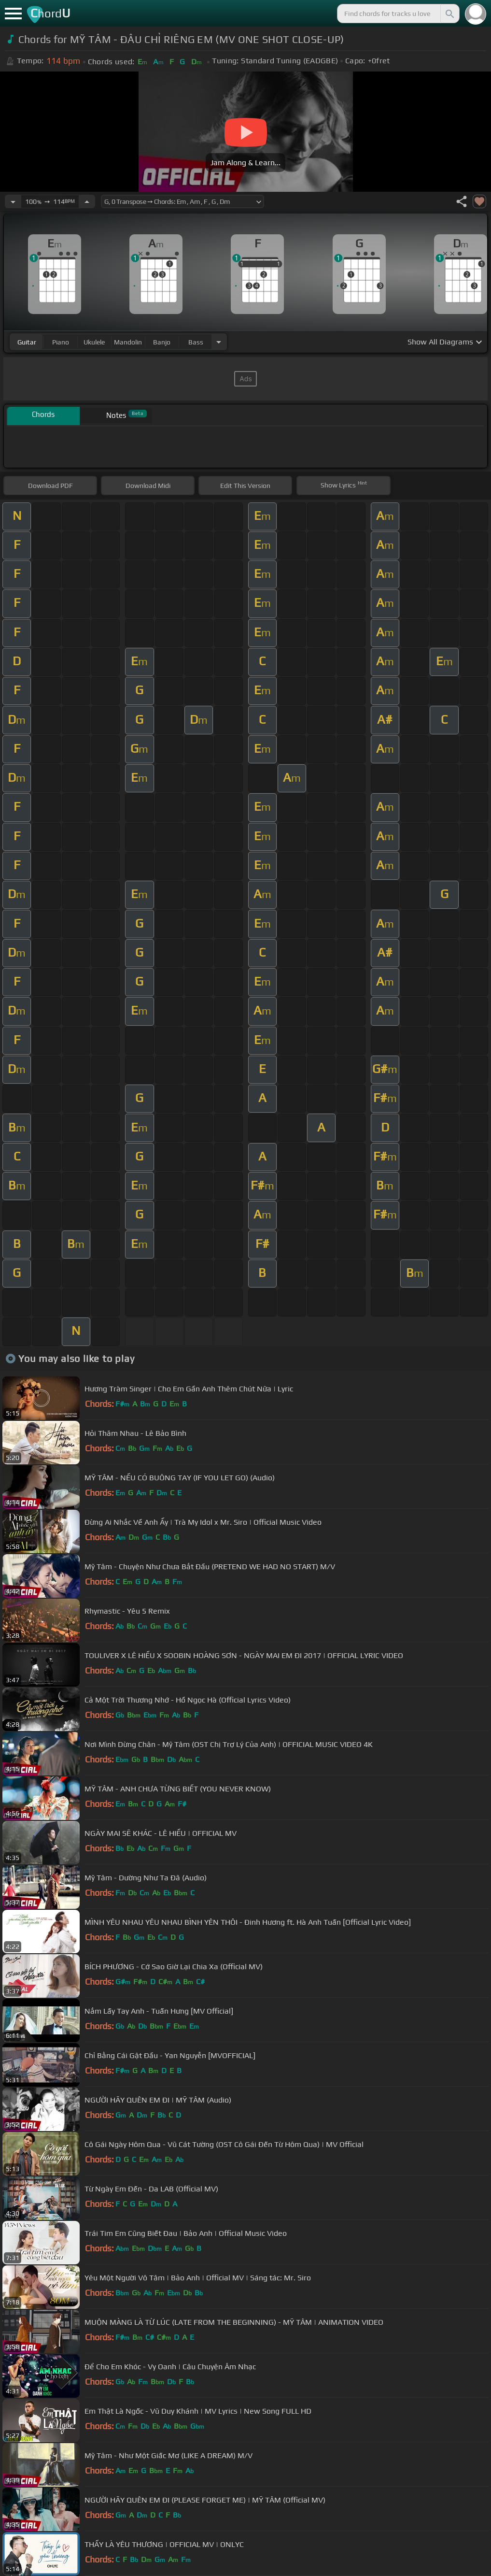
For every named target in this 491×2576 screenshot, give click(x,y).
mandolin (128, 342)
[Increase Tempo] (87, 201)
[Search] (449, 13)
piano (60, 342)
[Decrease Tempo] (13, 201)
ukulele (94, 342)
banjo (161, 342)
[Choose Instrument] (218, 341)
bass (195, 342)
